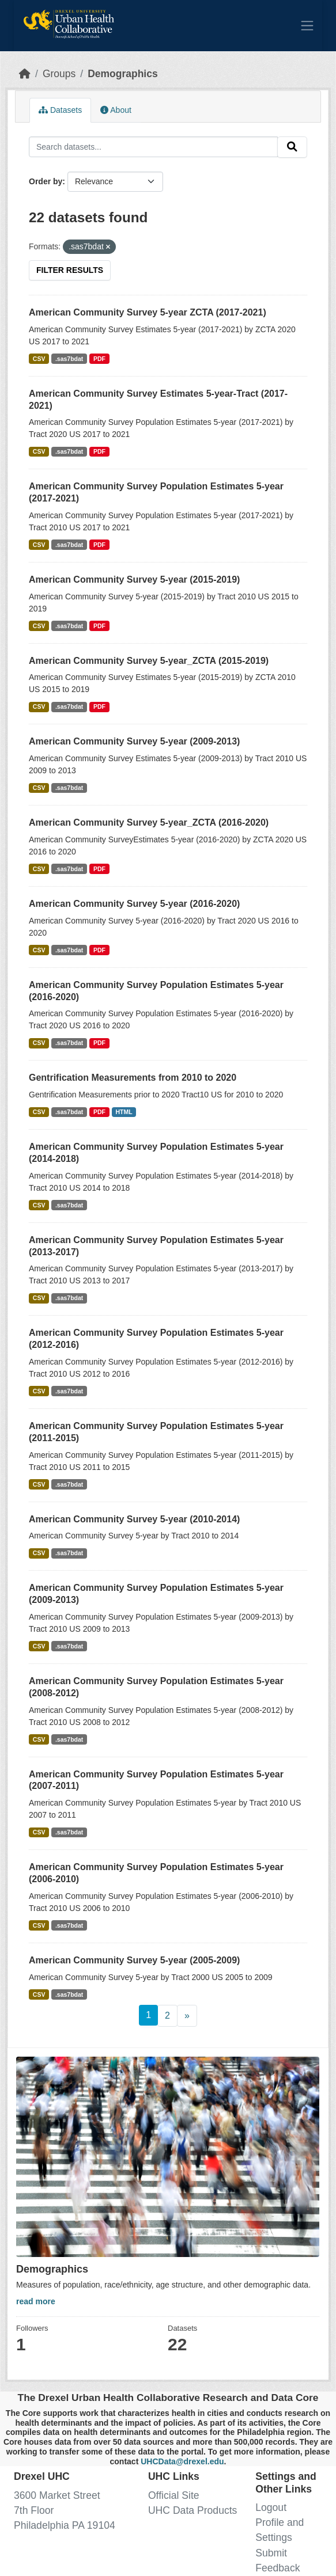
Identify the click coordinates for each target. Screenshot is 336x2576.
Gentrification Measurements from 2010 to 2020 (132, 1077)
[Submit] (292, 147)
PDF (99, 358)
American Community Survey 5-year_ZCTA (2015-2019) (149, 661)
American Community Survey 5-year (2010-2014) (134, 1519)
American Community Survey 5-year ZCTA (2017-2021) (147, 312)
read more (35, 2301)
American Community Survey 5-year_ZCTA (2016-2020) (149, 822)
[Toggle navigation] (307, 25)
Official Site (173, 2495)
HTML (123, 1111)
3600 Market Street (57, 2495)
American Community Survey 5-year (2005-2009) (134, 1960)
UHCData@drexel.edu (182, 2461)
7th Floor (34, 2510)
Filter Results (69, 270)
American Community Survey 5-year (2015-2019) (134, 579)
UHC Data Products (192, 2510)
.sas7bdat (69, 358)
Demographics (123, 73)
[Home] (25, 73)
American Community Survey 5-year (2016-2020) (134, 904)
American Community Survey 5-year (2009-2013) (134, 741)
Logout (270, 2507)
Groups (59, 73)
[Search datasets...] (153, 146)
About (115, 110)
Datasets (60, 110)
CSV (39, 358)
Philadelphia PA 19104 (64, 2525)
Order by (45, 181)
